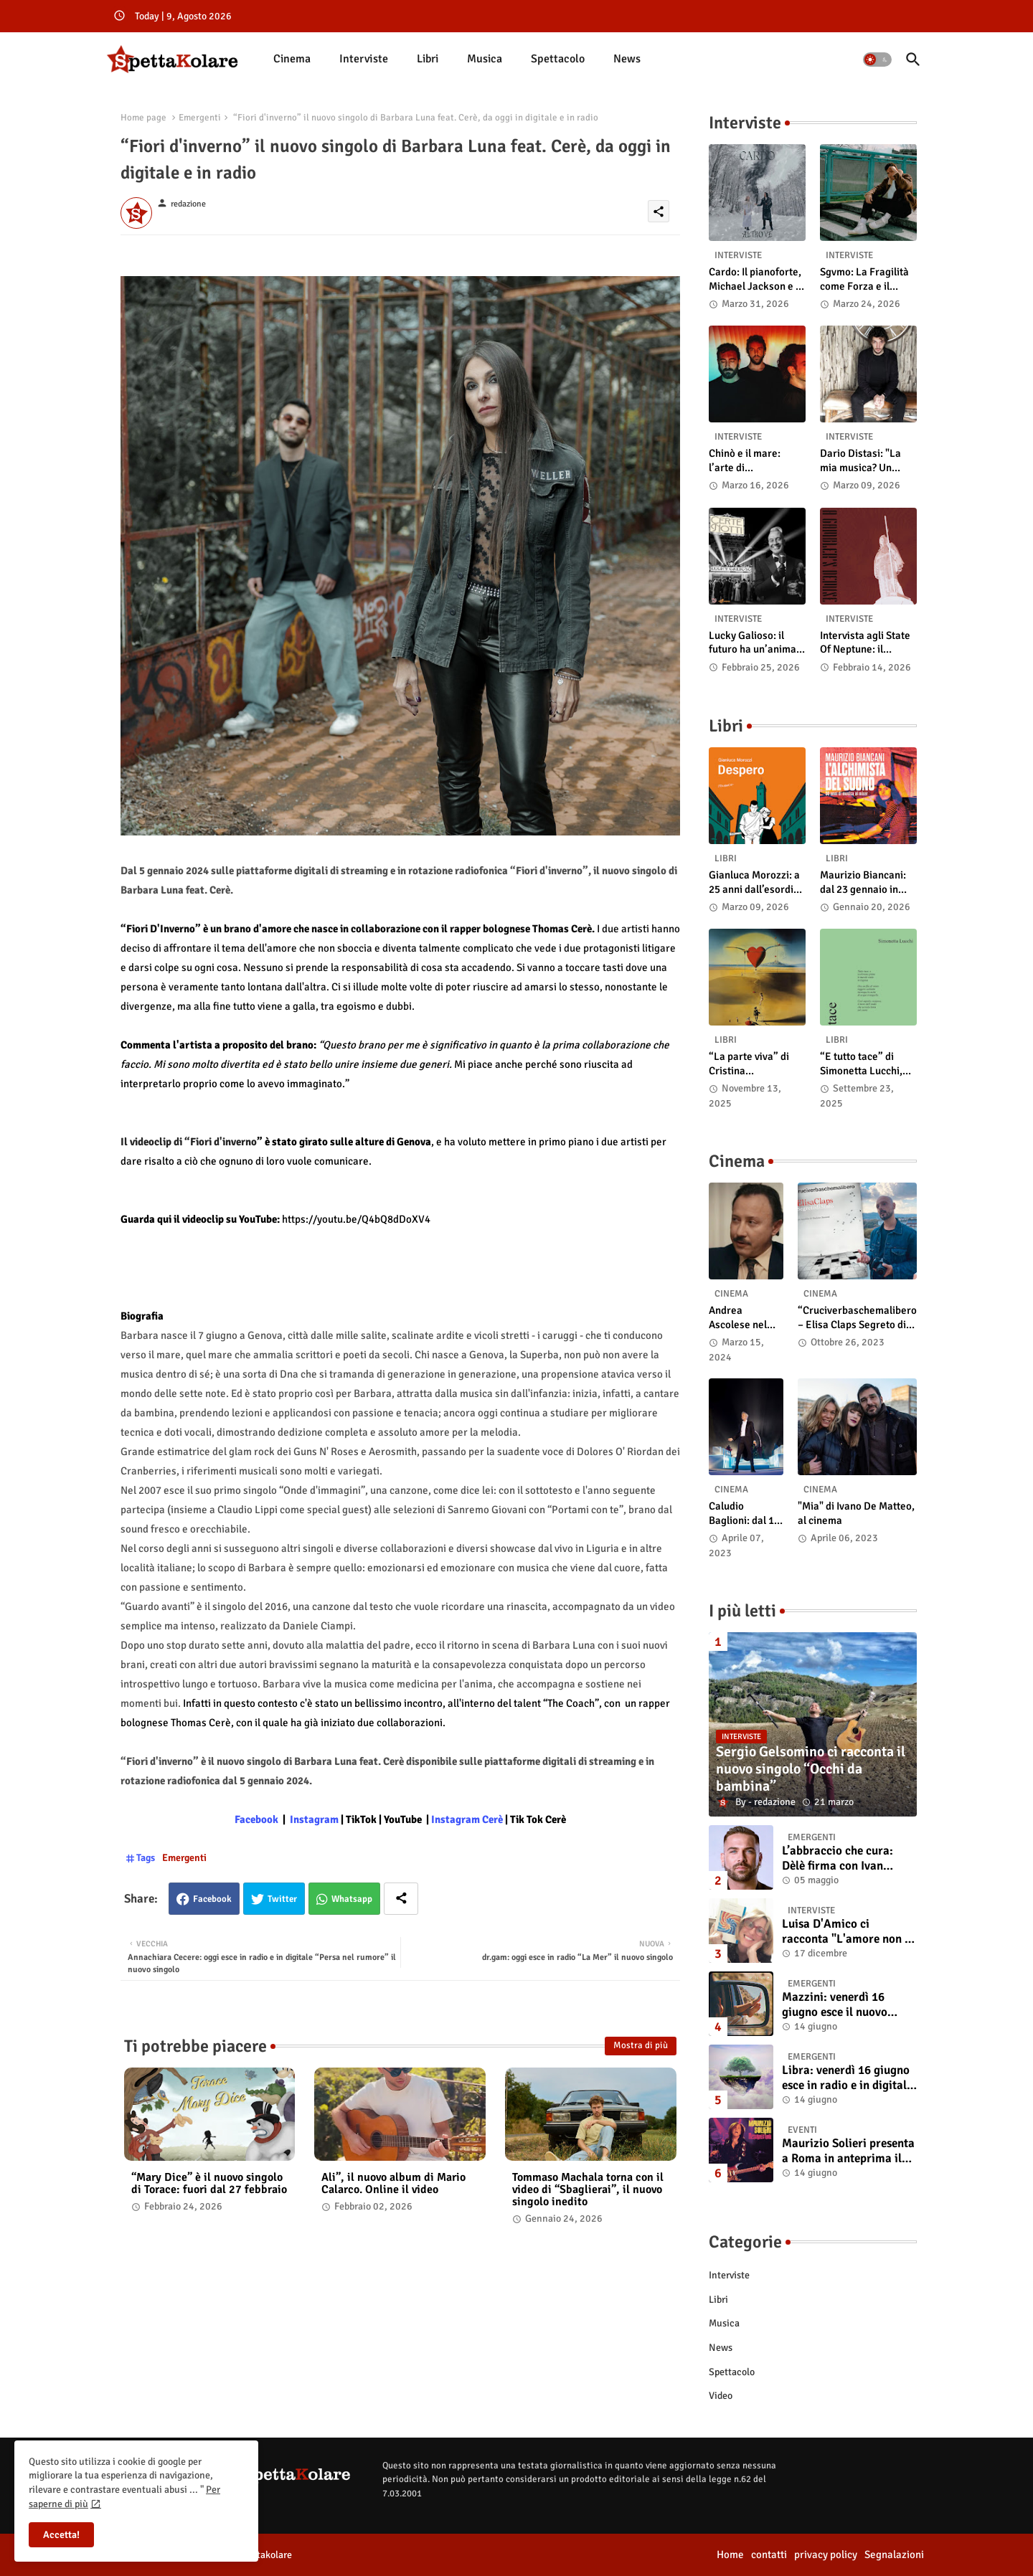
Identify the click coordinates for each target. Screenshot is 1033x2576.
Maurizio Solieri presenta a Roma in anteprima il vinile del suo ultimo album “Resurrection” (848, 2151)
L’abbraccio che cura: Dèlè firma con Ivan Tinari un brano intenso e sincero (847, 1858)
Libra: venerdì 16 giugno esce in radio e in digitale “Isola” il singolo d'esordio (847, 2078)
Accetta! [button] (61, 2535)
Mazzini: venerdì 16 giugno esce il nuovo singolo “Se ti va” (834, 2004)
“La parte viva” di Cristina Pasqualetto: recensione (749, 1064)
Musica (484, 59)
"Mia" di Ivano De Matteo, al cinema (856, 1513)
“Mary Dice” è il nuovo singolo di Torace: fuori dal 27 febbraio (209, 2184)
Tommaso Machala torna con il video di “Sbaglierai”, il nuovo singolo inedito (588, 2190)
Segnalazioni (894, 2554)
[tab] (292, 59)
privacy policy (825, 2554)
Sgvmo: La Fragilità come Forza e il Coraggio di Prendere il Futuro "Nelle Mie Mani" (864, 279)
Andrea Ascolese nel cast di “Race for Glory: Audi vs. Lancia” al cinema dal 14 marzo (742, 1318)
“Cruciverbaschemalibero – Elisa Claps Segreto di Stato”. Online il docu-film (857, 1318)
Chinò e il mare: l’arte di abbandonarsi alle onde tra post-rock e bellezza (755, 461)
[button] (877, 59)
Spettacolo (558, 59)
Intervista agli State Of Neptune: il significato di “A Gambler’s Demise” (865, 643)
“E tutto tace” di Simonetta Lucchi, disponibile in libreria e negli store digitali (867, 1064)
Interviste (363, 59)
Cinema (292, 59)
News (627, 59)
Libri (427, 59)
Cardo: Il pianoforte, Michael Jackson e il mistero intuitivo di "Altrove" (755, 279)
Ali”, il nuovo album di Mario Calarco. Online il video (393, 2184)
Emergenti (200, 117)
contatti (769, 2554)
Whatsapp (351, 1899)
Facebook (212, 1899)
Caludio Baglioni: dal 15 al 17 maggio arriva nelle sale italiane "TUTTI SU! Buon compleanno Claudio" (746, 1514)
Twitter (282, 1899)
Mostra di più (640, 2045)
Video (720, 2396)
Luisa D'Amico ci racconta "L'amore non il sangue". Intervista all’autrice (847, 1931)
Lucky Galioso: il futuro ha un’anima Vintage (752, 643)
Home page (143, 117)
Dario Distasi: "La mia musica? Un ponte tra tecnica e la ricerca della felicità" (868, 461)
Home (730, 2554)
